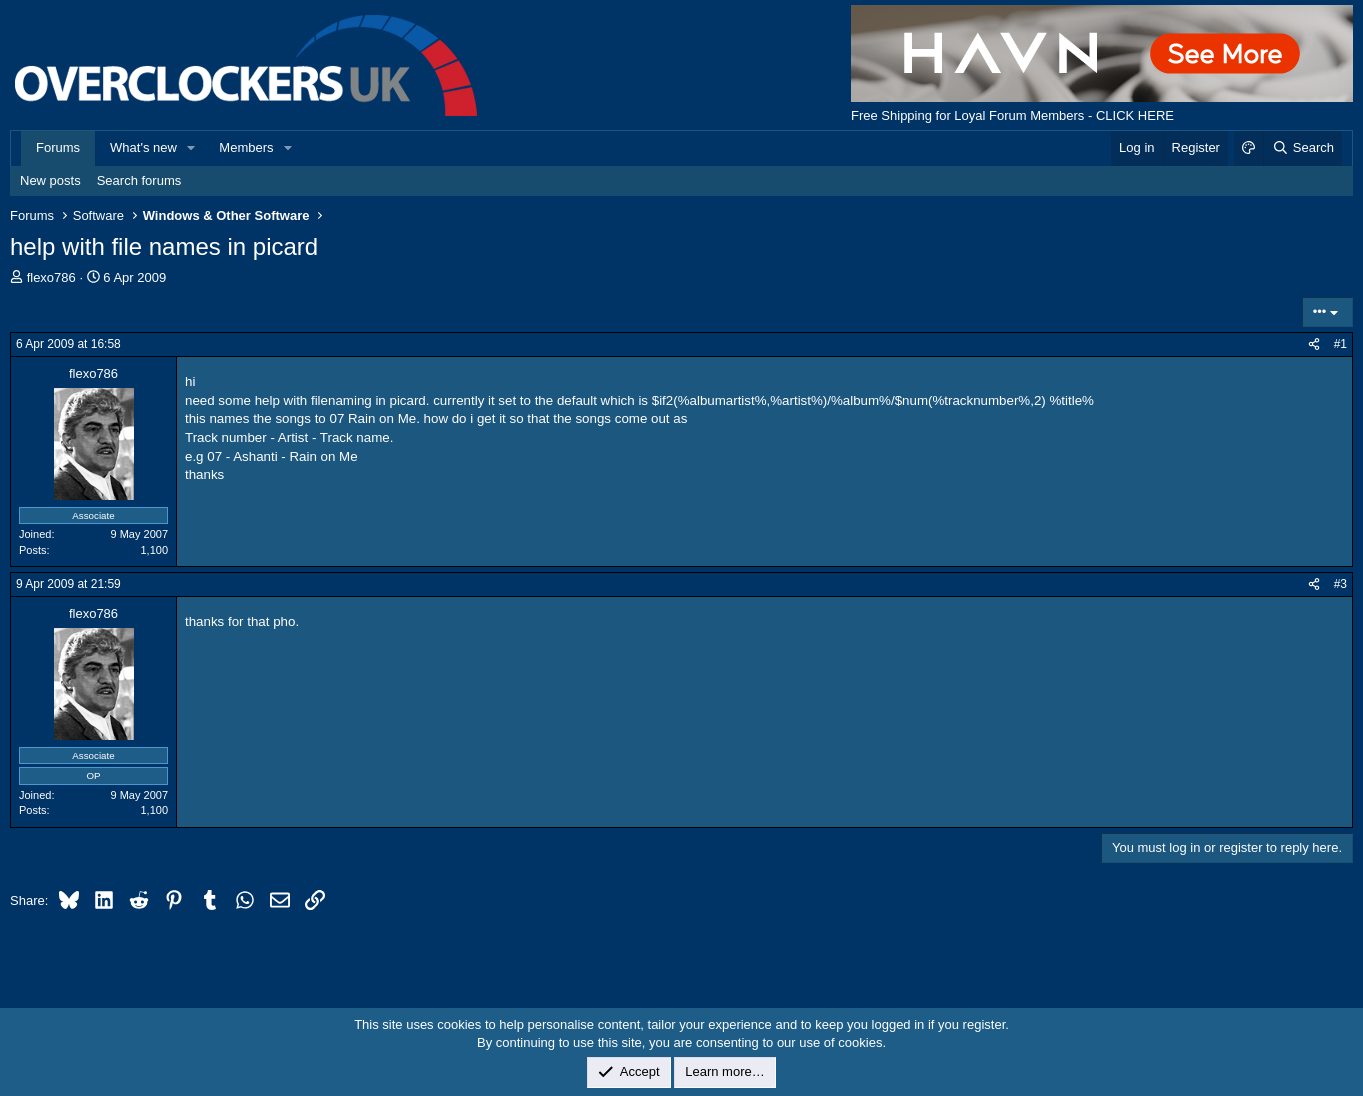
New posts (50, 180)
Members (246, 147)
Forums (58, 147)
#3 (1340, 584)
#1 (1340, 344)
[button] (192, 148)
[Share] (1314, 344)
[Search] (1302, 148)
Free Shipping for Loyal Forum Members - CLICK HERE (1012, 115)
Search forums (139, 180)
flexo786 (51, 277)
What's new (143, 147)
